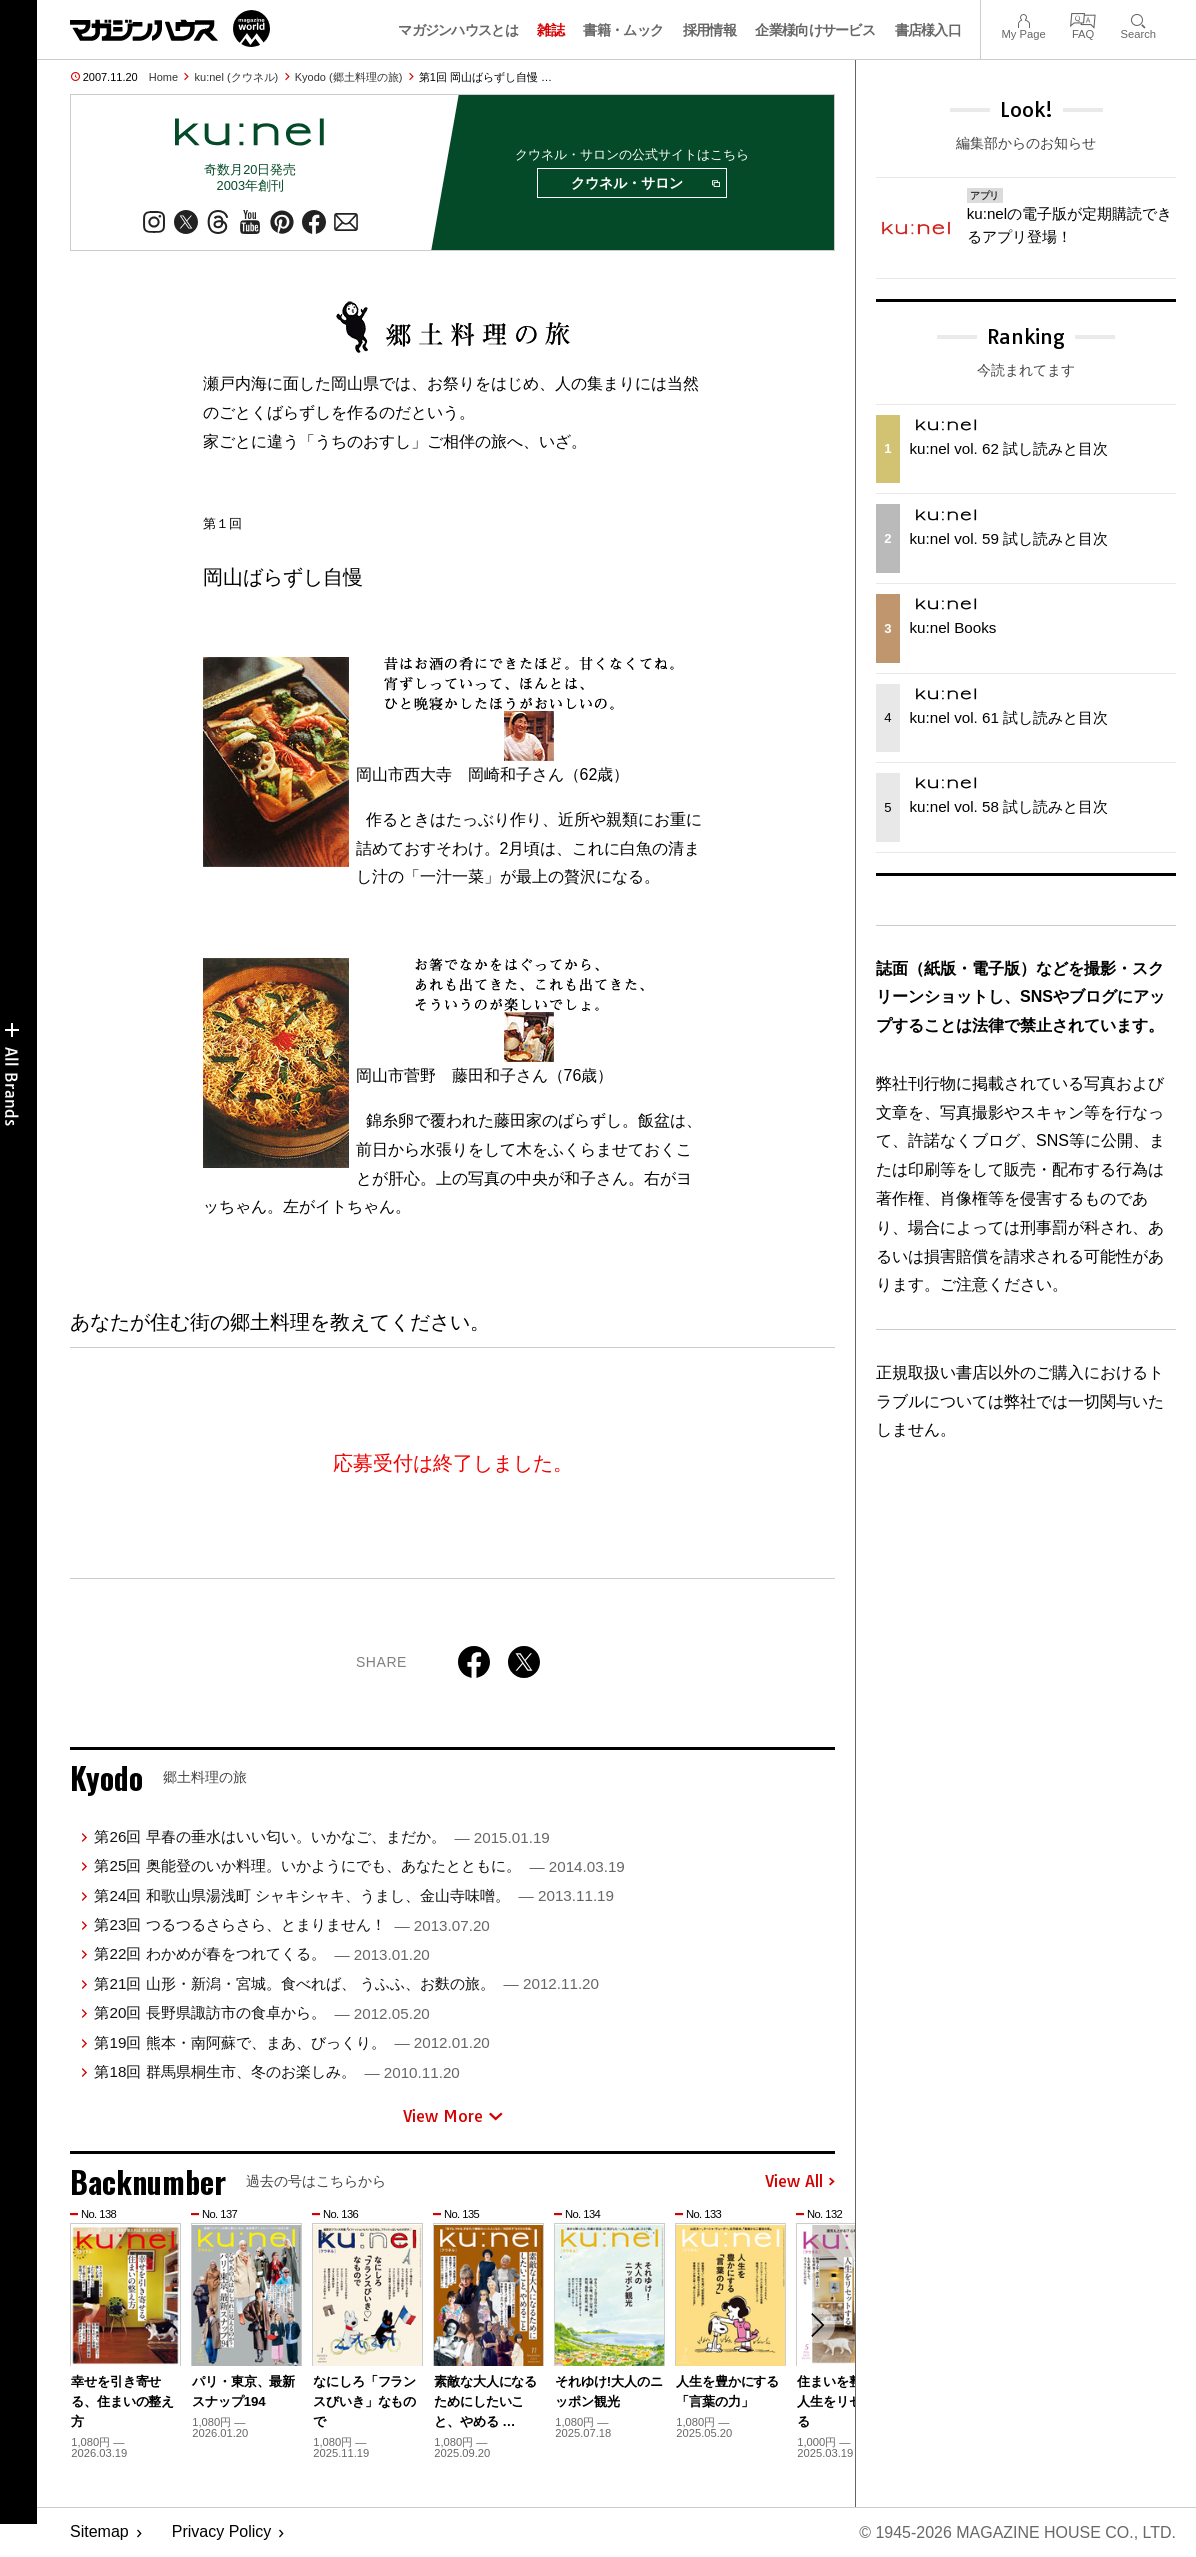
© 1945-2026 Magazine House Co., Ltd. (1017, 2532)
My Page (1023, 18)
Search (1138, 18)
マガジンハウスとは (458, 30)
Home (163, 77)
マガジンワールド (170, 28)
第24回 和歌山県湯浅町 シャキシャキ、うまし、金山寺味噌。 (354, 1895)
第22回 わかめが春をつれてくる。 (261, 1954)
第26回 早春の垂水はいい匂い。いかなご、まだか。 (321, 1836)
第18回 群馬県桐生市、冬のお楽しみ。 (276, 2071)
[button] (817, 2325)
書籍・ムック (623, 30)
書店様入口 (928, 30)
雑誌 (550, 30)
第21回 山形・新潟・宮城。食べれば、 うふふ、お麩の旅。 (346, 1983)
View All (800, 2182)
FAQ (1083, 18)
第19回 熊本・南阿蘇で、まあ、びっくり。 (291, 2042)
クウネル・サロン (645, 184)
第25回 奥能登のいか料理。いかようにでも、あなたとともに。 (359, 1865)
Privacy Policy (222, 2532)
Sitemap (99, 2532)
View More (453, 2116)
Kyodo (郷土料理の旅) (349, 77)
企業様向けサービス (815, 30)
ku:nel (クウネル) (237, 77)
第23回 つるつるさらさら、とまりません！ (291, 1924)
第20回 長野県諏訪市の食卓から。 (261, 2012)
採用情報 (709, 30)
